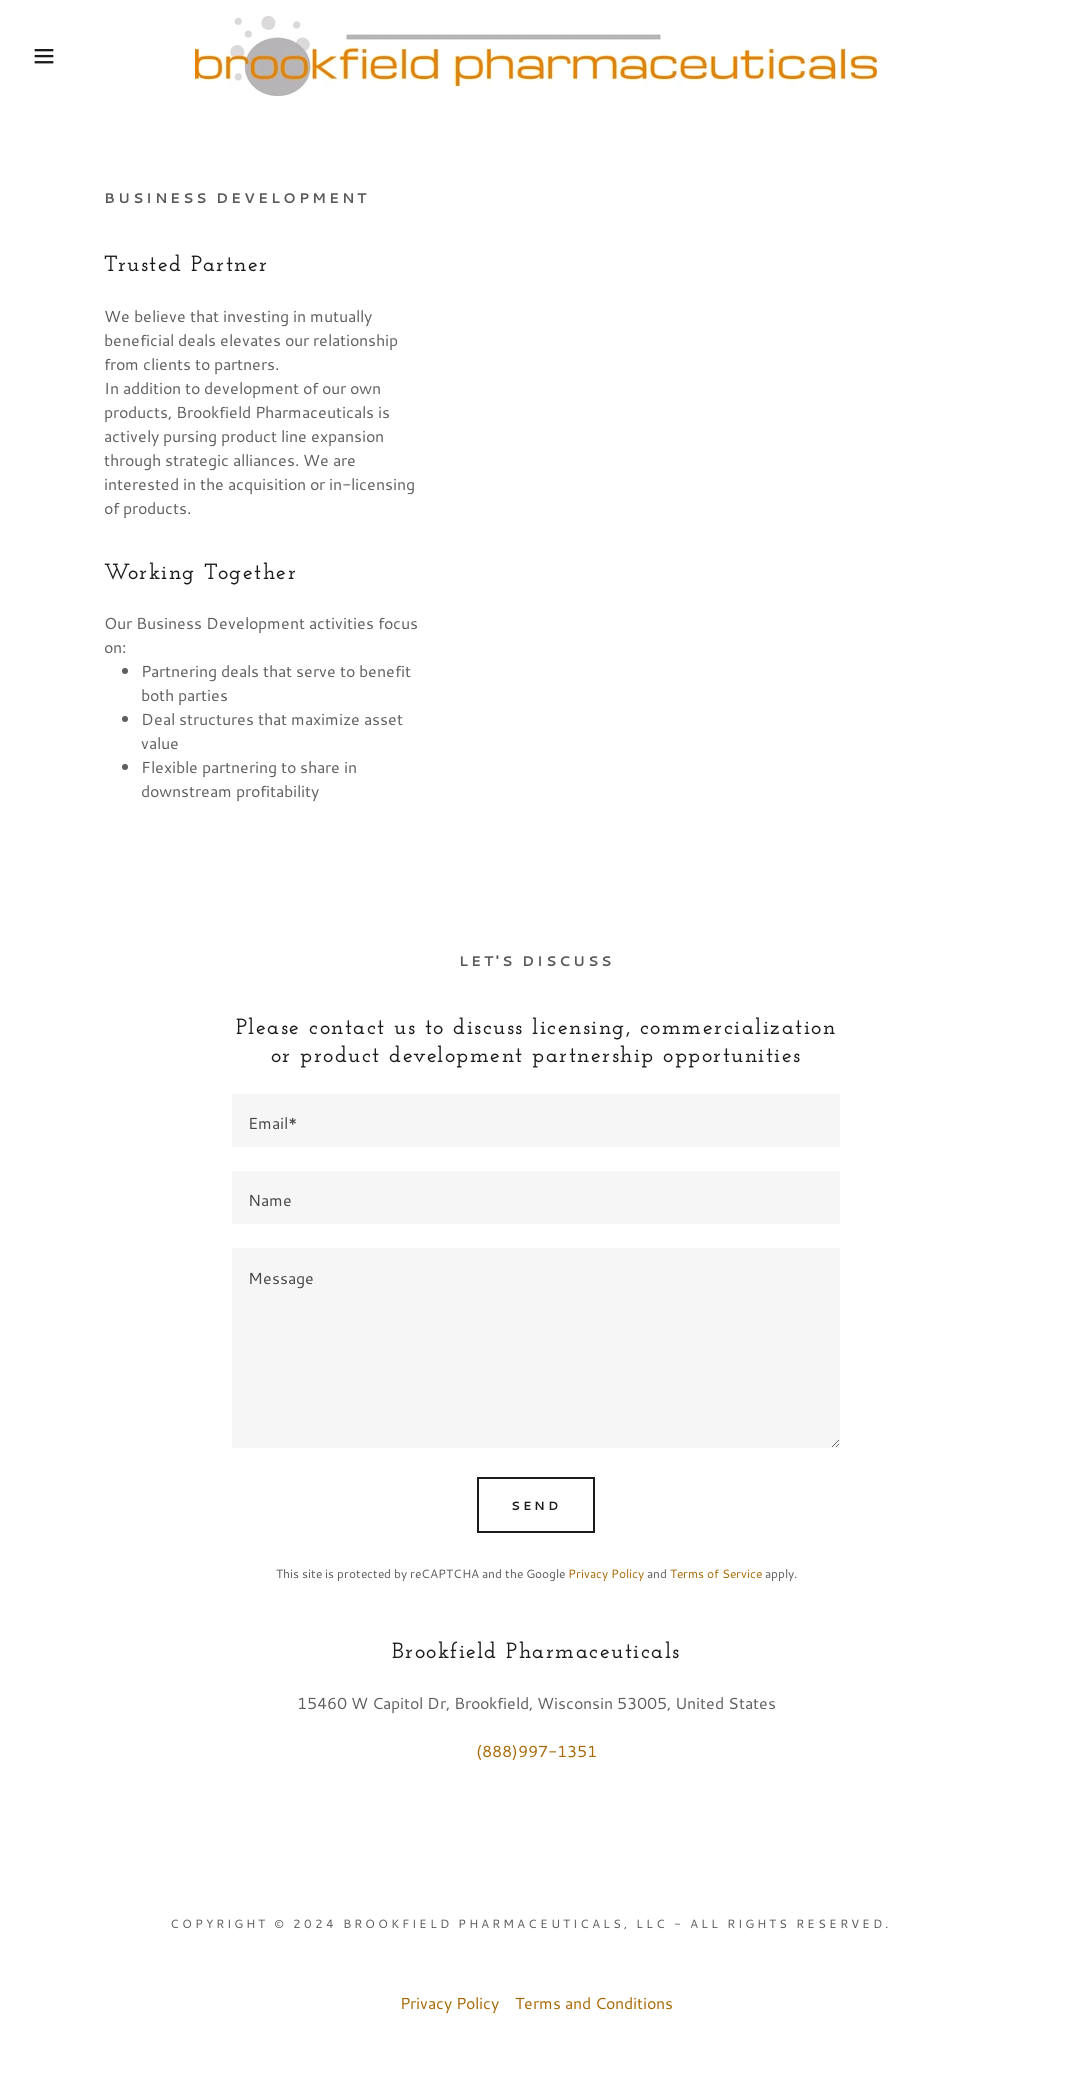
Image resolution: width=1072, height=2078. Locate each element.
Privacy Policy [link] (606, 1573)
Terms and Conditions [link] (594, 2002)
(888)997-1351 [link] (536, 1750)
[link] (536, 53)
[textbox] (536, 1120)
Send (536, 1505)
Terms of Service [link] (716, 1573)
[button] (53, 56)
